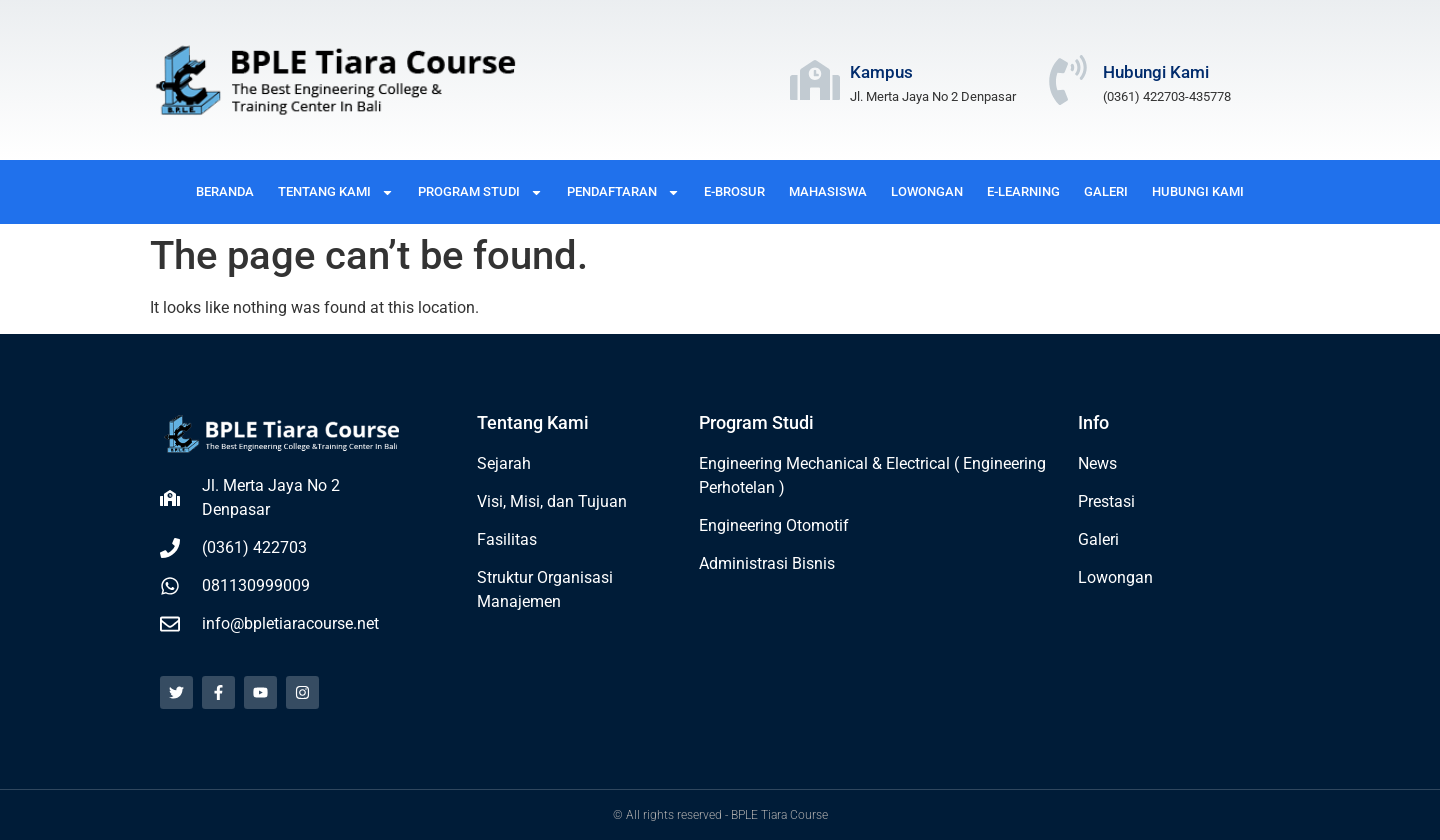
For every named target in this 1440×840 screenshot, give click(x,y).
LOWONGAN (927, 191)
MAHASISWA (828, 191)
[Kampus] (815, 80)
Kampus (881, 72)
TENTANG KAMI (336, 192)
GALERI (1106, 191)
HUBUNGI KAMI (1198, 191)
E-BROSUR (734, 191)
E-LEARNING (1023, 191)
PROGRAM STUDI (480, 192)
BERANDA (225, 191)
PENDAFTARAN (623, 192)
